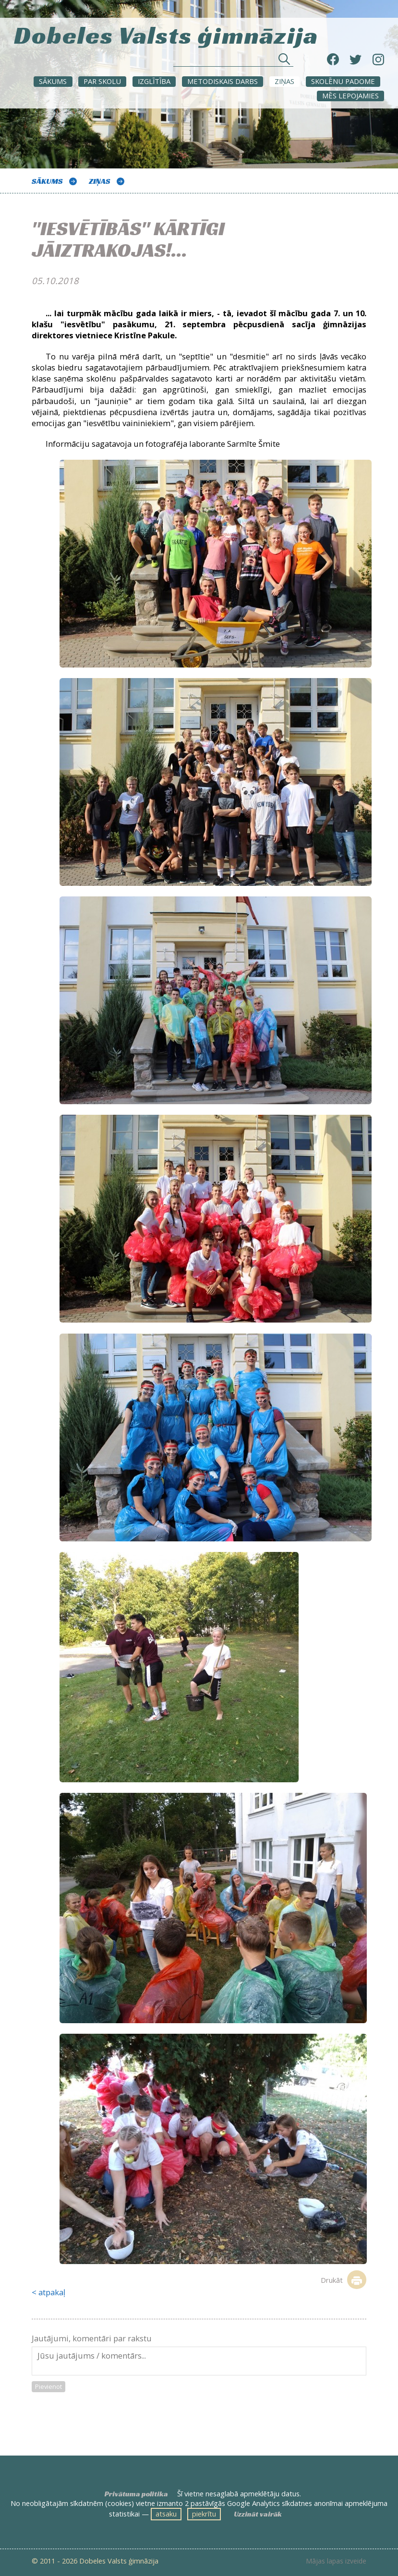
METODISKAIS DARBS (222, 81)
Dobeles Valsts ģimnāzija (166, 34)
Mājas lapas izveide (336, 2561)
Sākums (53, 81)
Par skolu (102, 81)
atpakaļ (51, 2292)
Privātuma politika (136, 2494)
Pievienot (48, 2386)
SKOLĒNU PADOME (343, 81)
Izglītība (154, 81)
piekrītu (204, 2513)
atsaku (166, 2513)
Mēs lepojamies (350, 95)
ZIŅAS (284, 81)
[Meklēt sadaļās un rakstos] (233, 62)
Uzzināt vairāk (258, 2514)
